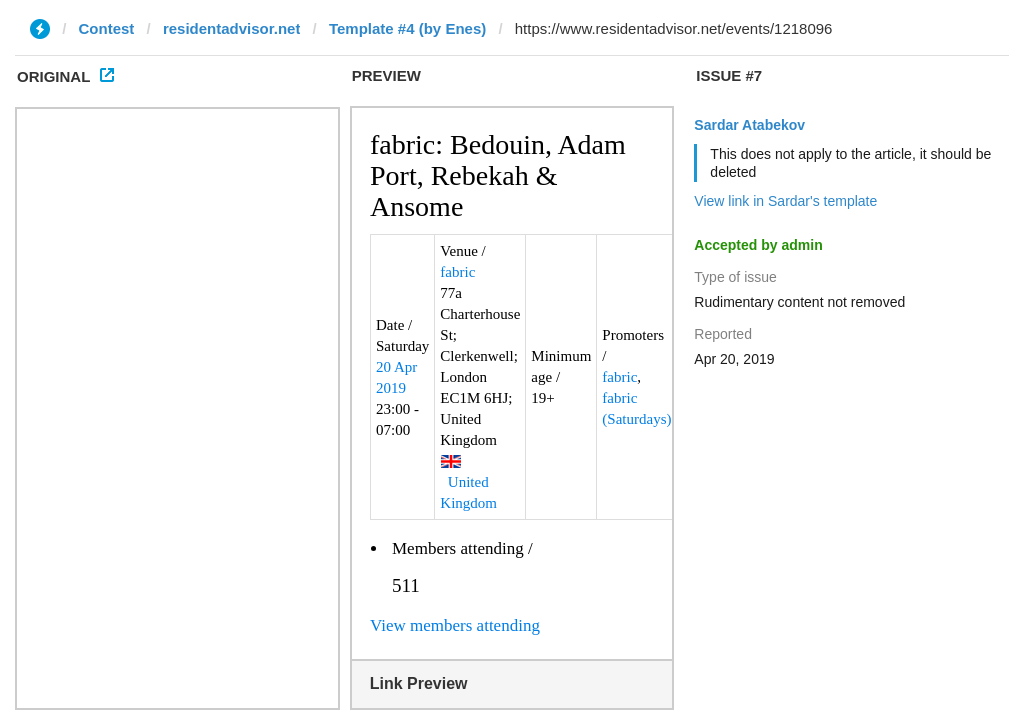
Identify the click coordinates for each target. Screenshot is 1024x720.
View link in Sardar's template (785, 201)
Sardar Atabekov (749, 125)
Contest (107, 28)
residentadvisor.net (232, 28)
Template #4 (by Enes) (407, 28)
